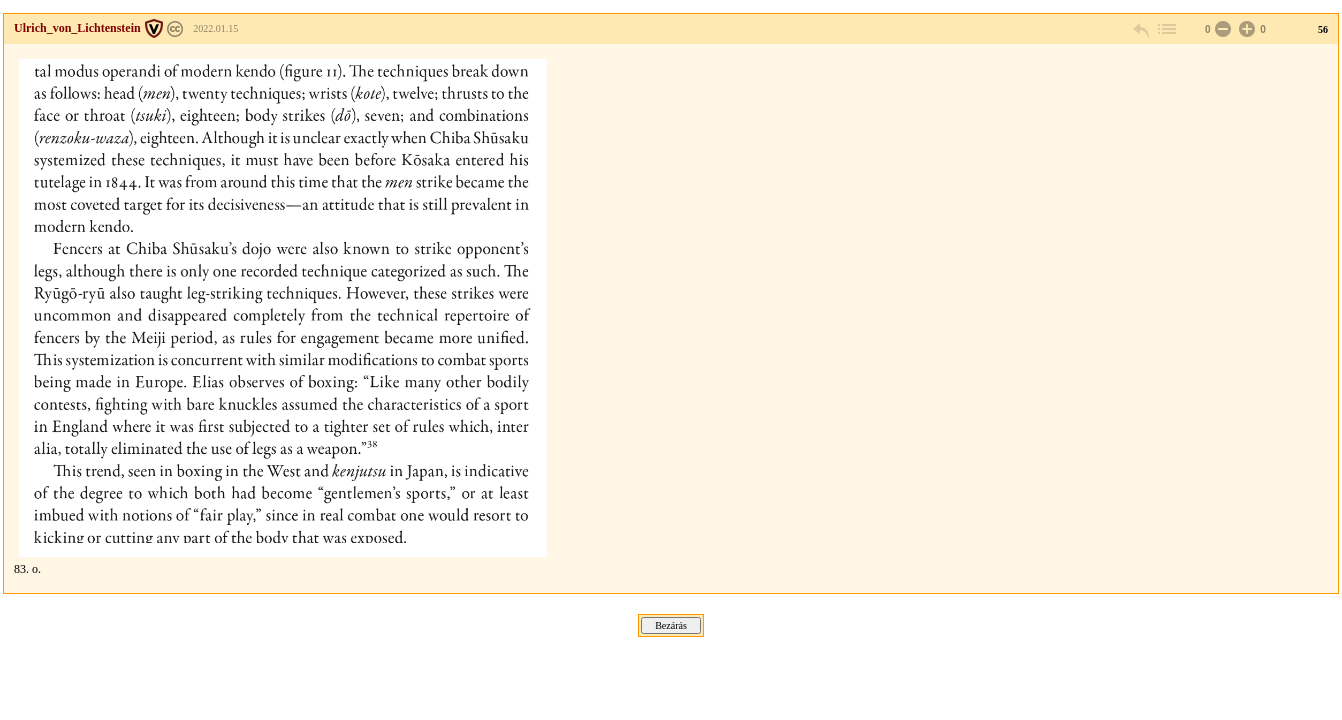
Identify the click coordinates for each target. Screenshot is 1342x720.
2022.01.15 (215, 28)
